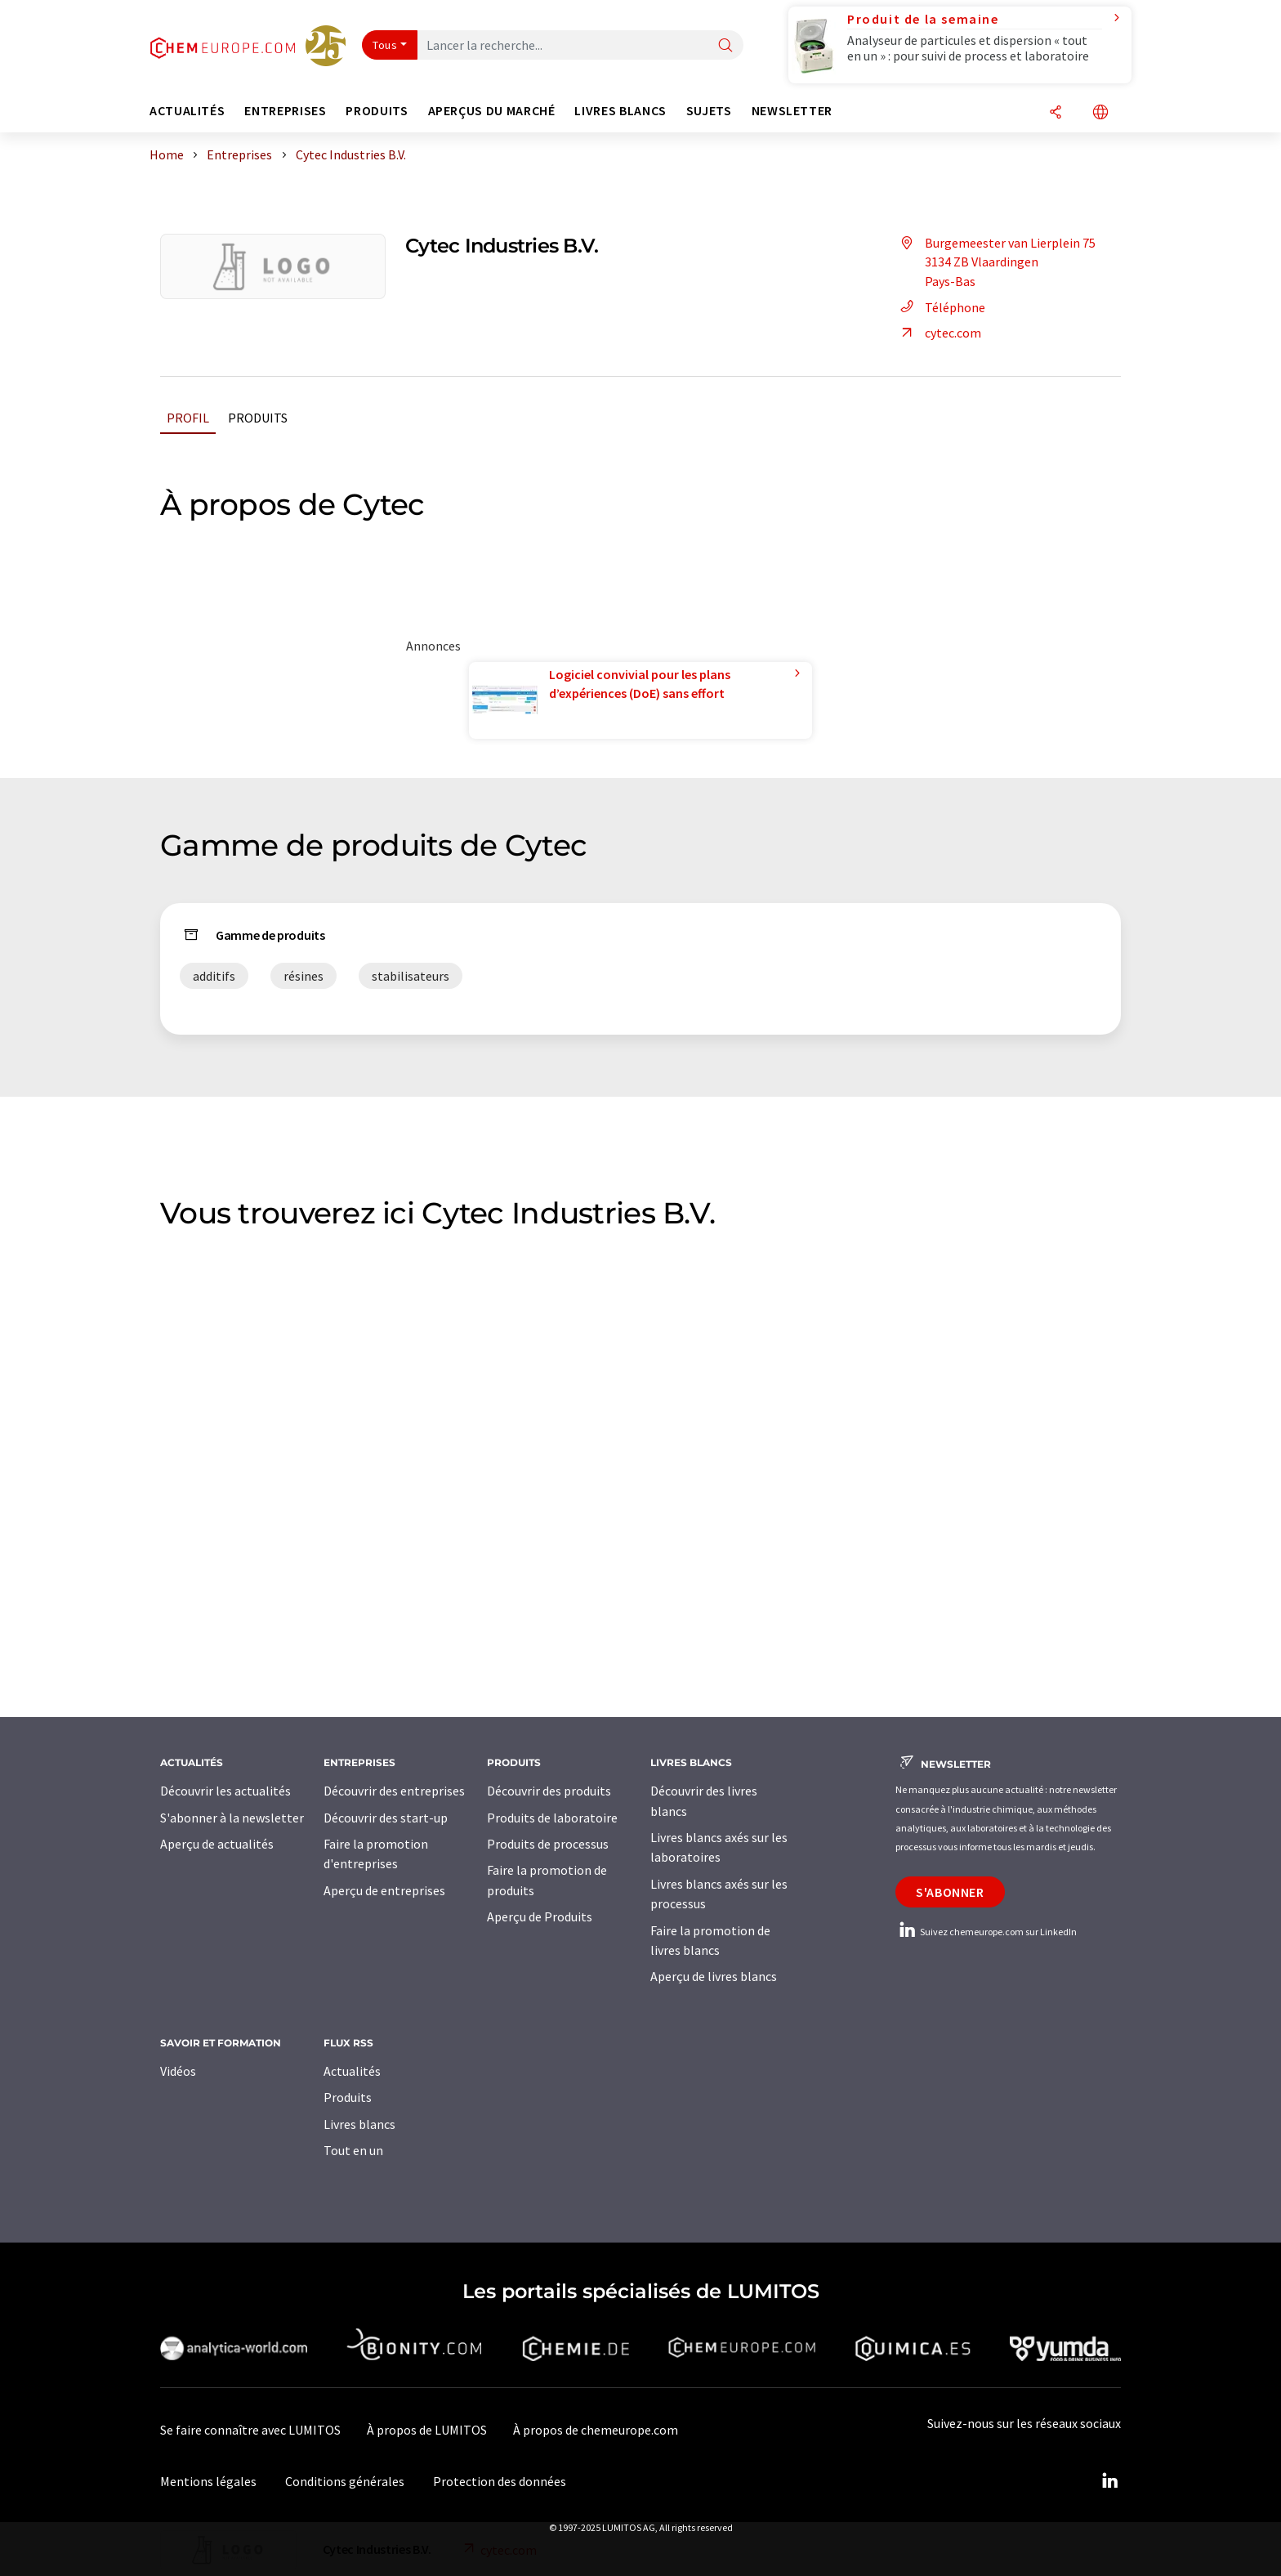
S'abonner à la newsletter (232, 1817)
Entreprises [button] (285, 111)
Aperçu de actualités (217, 1844)
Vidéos (178, 2071)
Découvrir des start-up (386, 1817)
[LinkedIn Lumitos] (1109, 2481)
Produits (258, 417)
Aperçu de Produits (539, 1916)
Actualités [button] (187, 111)
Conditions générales (344, 2481)
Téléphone (940, 307)
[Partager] (1055, 113)
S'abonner (950, 1892)
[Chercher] (725, 46)
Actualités (352, 2071)
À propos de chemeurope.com (595, 2430)
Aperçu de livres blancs (713, 1976)
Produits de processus (548, 1844)
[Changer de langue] (1100, 113)
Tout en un (353, 2150)
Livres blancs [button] (620, 111)
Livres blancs (359, 2124)
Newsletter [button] (792, 111)
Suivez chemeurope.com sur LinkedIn (986, 1931)
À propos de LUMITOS (427, 2430)
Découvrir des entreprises (394, 1790)
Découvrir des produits (549, 1790)
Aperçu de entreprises (384, 1890)
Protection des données (499, 2481)
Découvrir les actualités (225, 1790)
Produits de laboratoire (552, 1817)
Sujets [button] (709, 111)
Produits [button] (377, 111)
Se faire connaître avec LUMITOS (250, 2430)
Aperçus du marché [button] (492, 111)
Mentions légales (208, 2481)
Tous (385, 45)
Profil (188, 417)
